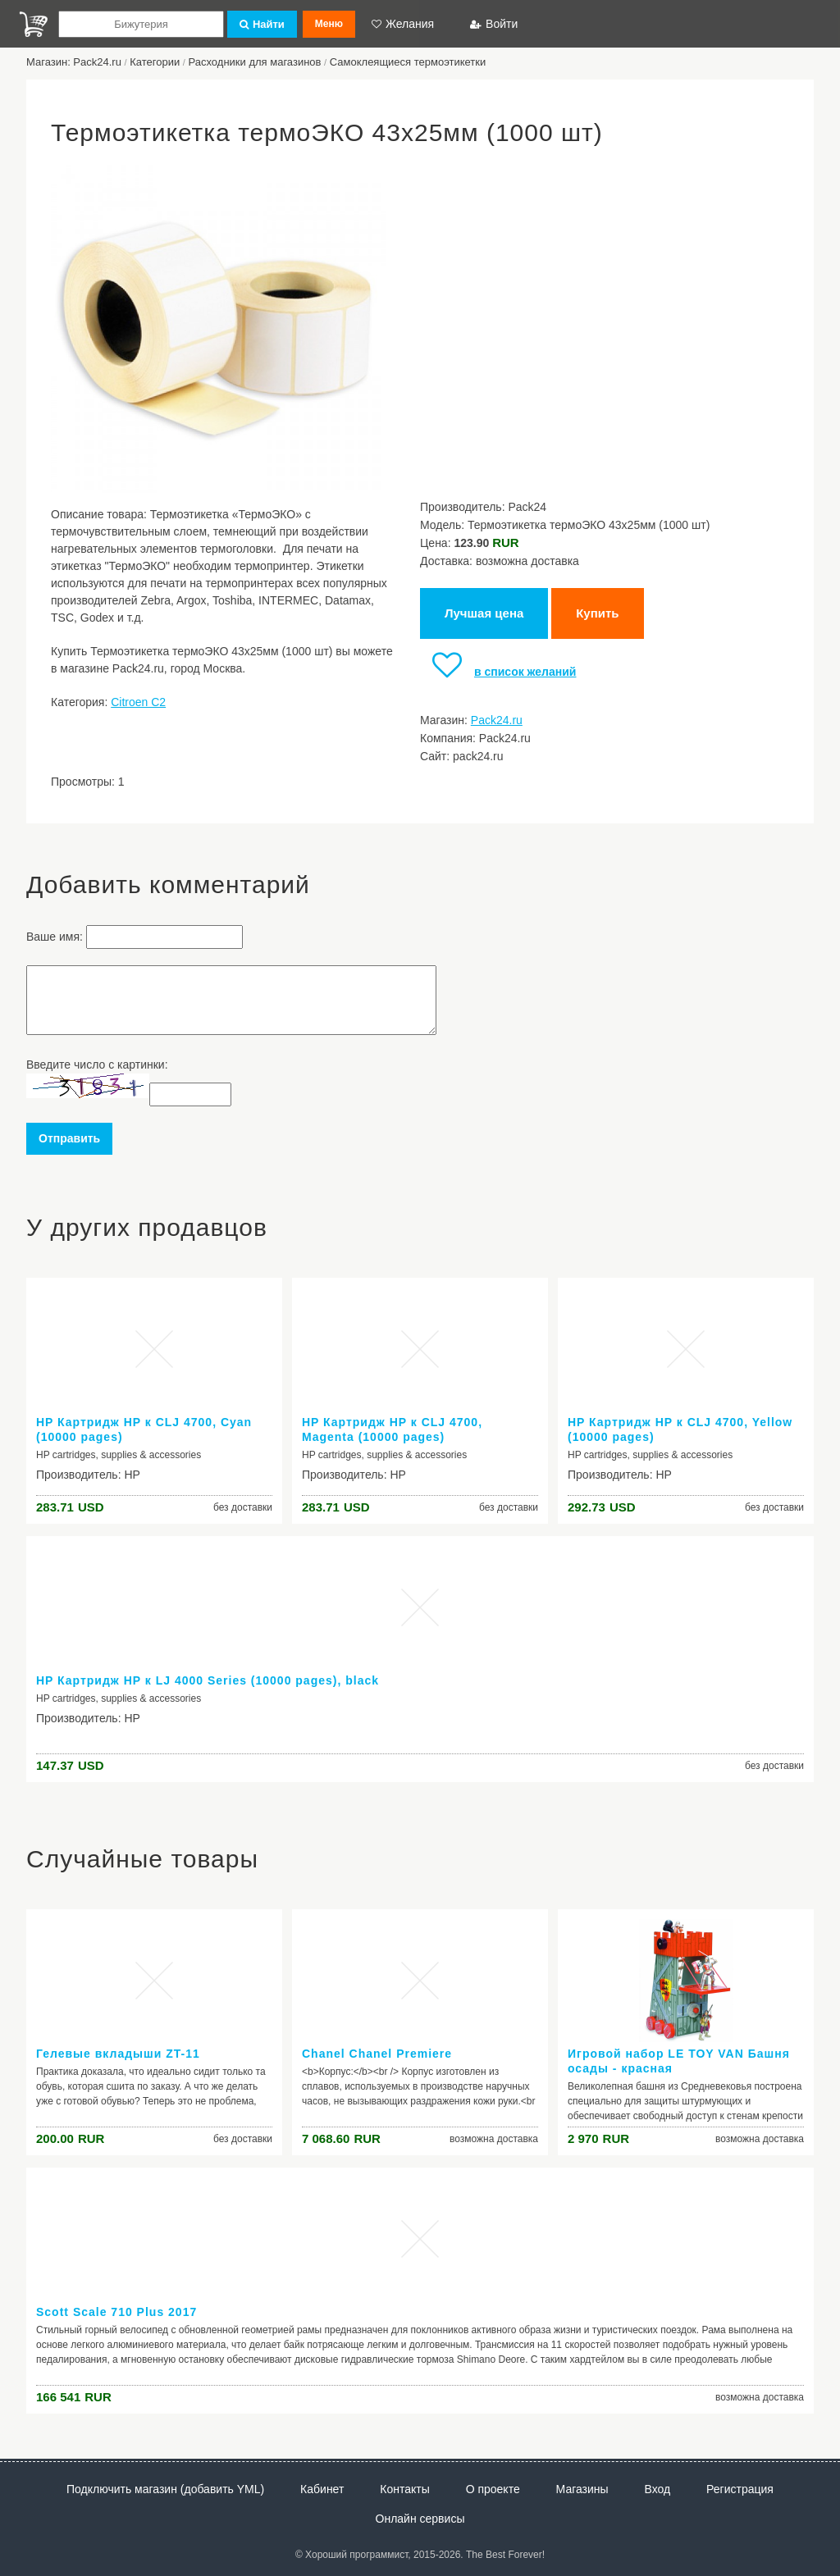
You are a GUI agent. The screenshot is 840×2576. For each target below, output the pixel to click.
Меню (329, 24)
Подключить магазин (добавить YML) (165, 2489)
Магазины (582, 2489)
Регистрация (740, 2489)
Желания (403, 23)
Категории (155, 62)
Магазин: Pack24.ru (73, 62)
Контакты (404, 2489)
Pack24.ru (497, 720)
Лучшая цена (484, 613)
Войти (494, 23)
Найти (262, 24)
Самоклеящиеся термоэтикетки (408, 62)
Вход (658, 2489)
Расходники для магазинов (255, 62)
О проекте (493, 2489)
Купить (597, 613)
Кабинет (322, 2489)
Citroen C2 (138, 702)
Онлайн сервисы (420, 2518)
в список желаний (498, 671)
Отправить (69, 1138)
